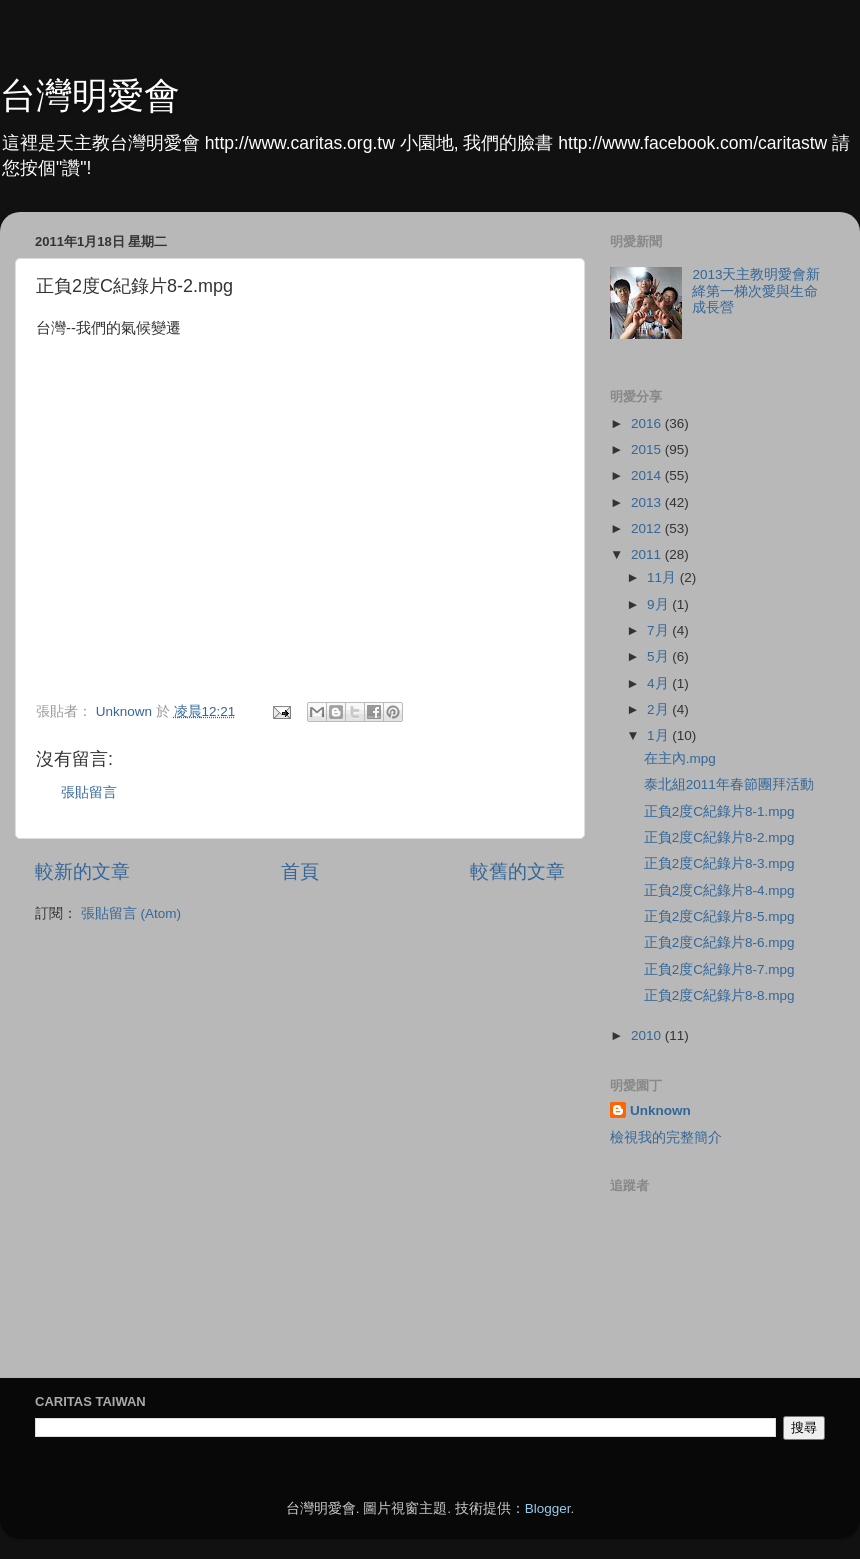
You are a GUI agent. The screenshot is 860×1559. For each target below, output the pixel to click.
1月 (659, 735)
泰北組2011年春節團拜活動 (729, 784)
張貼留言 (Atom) (131, 913)
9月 (659, 604)
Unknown (660, 1110)
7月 (659, 630)
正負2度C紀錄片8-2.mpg (719, 837)
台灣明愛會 (90, 95)
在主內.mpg (680, 758)
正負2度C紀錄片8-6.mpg (719, 942)
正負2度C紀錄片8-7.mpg (719, 969)
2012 (648, 528)
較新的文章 (82, 871)
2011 (648, 554)
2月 (659, 709)
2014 (648, 475)
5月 (659, 656)
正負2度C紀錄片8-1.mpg (719, 811)
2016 (648, 423)
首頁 (300, 871)
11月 (663, 577)
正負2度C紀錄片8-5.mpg (719, 916)
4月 (659, 683)
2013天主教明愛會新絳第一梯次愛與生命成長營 (756, 290)
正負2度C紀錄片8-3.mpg (719, 863)
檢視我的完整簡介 (666, 1137)
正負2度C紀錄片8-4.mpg (719, 890)
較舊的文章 (517, 871)
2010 (648, 1035)
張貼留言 (89, 792)
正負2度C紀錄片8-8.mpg (719, 995)
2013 (648, 502)
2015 (648, 449)
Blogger (548, 1508)
